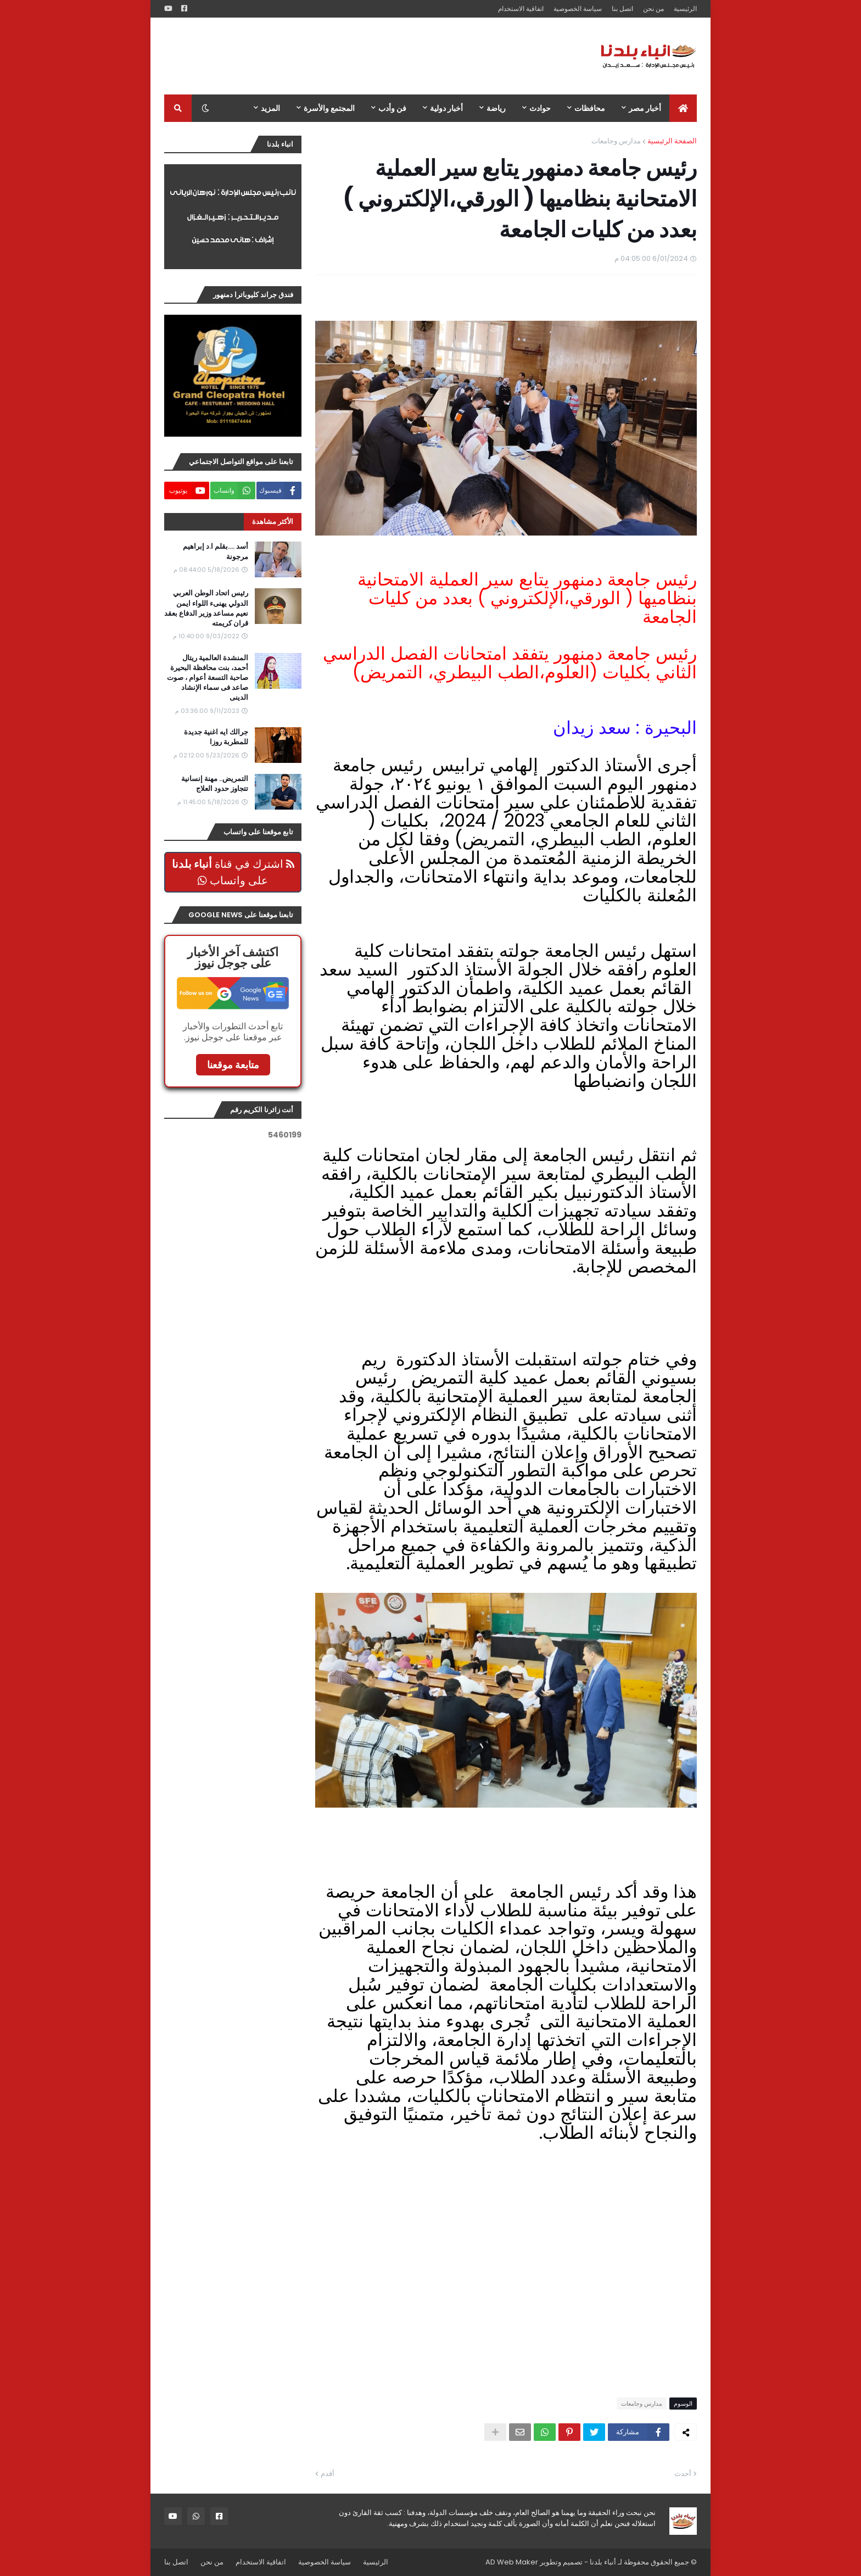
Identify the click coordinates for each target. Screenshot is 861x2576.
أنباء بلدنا (603, 2562)
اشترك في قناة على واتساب (233, 872)
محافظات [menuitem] (589, 108)
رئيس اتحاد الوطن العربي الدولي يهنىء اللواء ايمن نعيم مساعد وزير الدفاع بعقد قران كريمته (206, 608)
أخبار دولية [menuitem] (446, 108)
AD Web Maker (511, 2562)
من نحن (653, 8)
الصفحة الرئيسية (672, 141)
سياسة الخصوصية (578, 8)
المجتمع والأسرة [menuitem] (329, 108)
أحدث (682, 2473)
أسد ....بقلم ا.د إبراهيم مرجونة (215, 551)
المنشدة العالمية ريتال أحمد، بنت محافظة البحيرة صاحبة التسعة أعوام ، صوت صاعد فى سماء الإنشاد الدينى (207, 678)
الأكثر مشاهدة (272, 521)
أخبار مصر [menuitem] (645, 108)
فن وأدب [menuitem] (392, 108)
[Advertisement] (364, 56)
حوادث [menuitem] (540, 108)
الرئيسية (685, 8)
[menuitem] (683, 108)
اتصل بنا (622, 8)
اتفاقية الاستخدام (521, 8)
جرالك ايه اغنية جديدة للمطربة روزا (216, 737)
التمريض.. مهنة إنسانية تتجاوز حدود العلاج (214, 784)
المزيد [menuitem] (270, 108)
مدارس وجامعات (616, 141)
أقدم (327, 2473)
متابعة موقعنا (233, 1065)
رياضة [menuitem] (496, 108)
